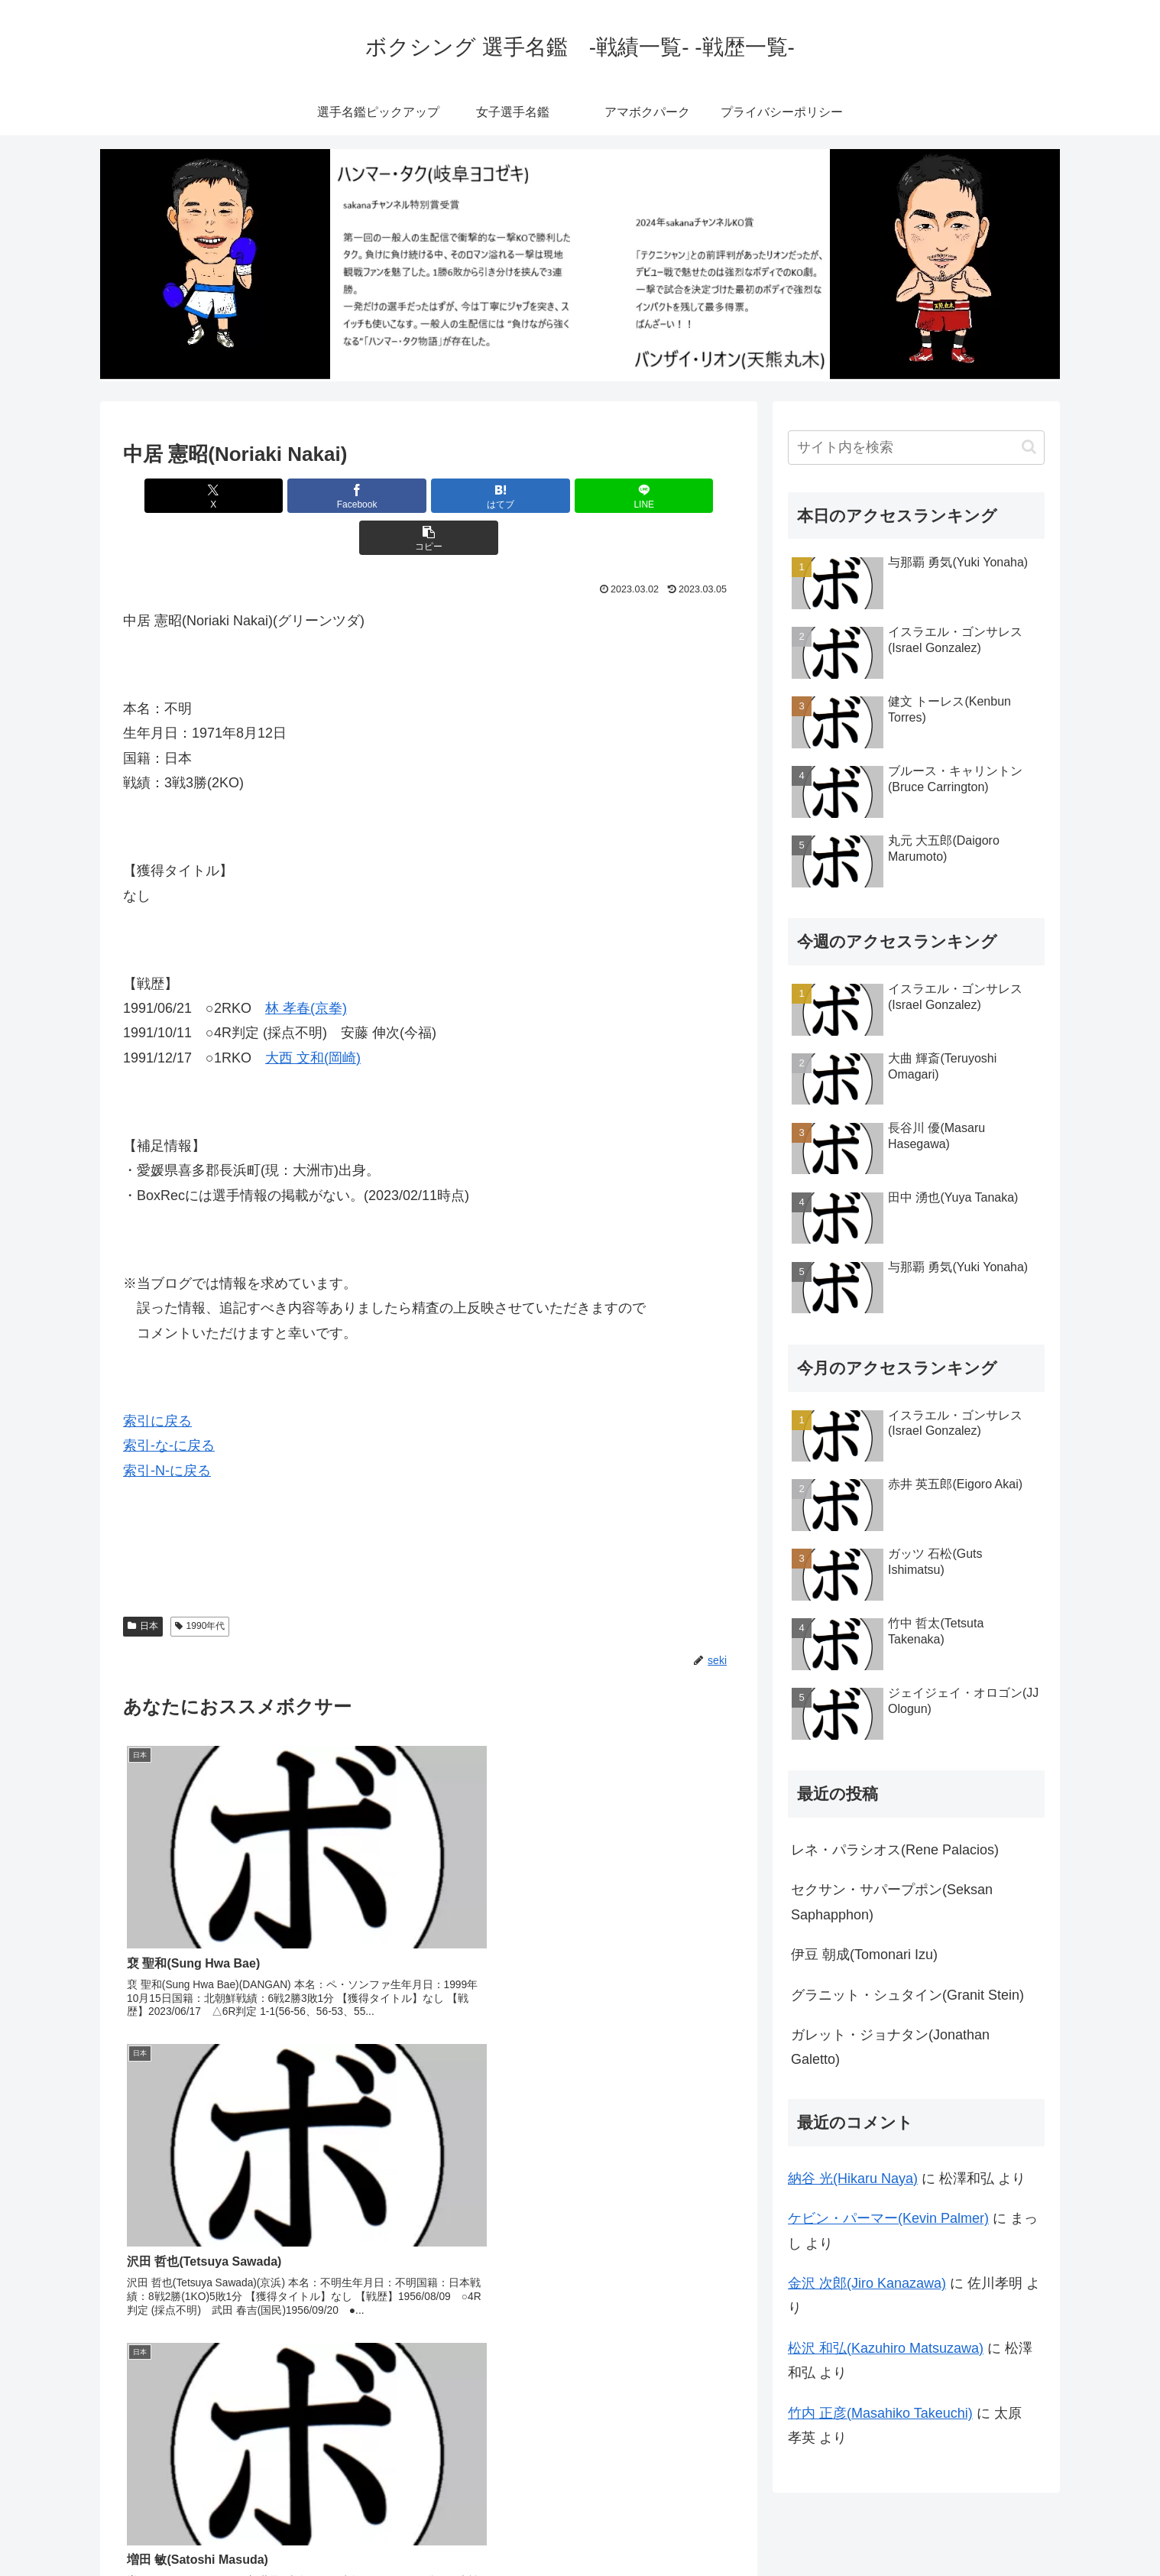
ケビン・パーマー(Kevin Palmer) (888, 2218)
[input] (916, 447)
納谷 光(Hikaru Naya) (853, 2178)
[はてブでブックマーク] (429, 496)
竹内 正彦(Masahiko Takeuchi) (880, 2413)
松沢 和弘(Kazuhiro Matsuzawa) (885, 2348)
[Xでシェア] (223, 496)
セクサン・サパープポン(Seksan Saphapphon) (892, 1902)
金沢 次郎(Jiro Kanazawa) (867, 2283)
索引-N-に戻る (167, 1428)
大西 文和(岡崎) (313, 1016)
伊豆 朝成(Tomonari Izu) (864, 1954)
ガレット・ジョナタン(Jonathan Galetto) (890, 2047)
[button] (634, 496)
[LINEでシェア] (531, 496)
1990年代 (200, 1583)
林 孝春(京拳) (306, 966)
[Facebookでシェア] (326, 496)
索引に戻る (157, 1379)
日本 (143, 1583)
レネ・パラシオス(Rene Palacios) (895, 1849)
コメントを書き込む (429, 2354)
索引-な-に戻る (169, 1403)
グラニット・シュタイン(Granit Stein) (907, 1995)
